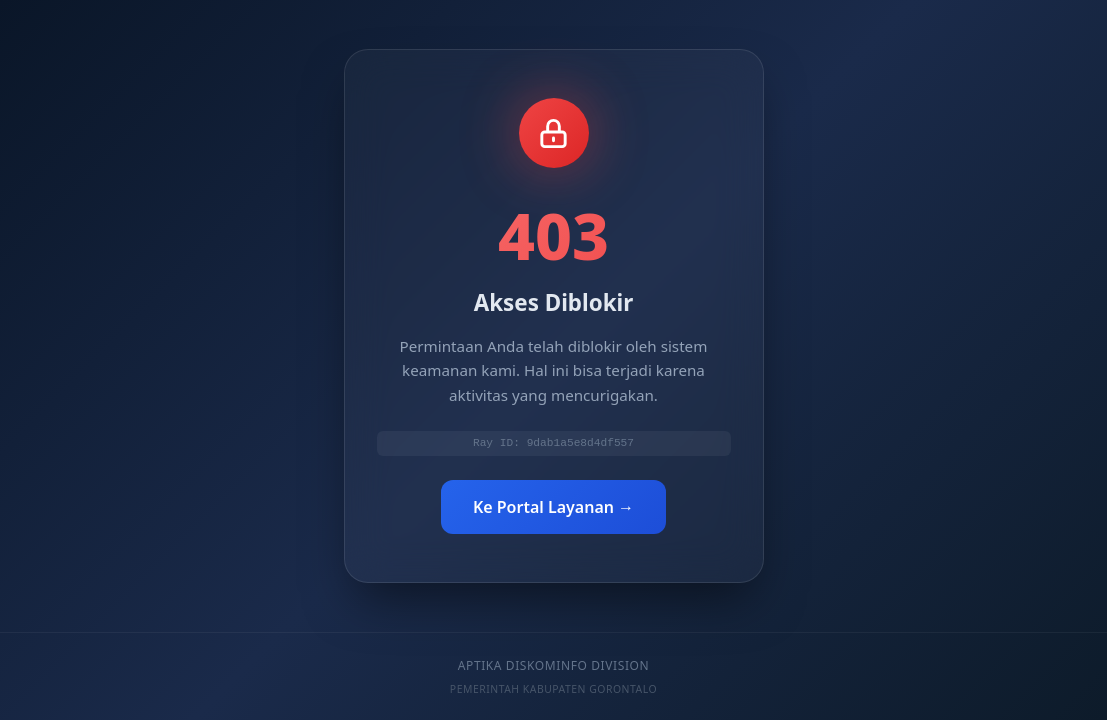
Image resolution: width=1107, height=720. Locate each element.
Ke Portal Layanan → (553, 508)
